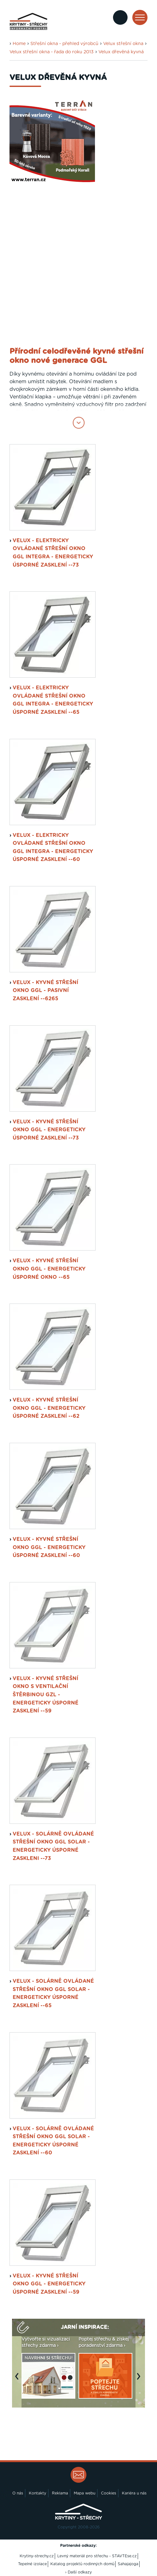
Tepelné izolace (32, 2564)
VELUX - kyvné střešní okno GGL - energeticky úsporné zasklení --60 (49, 1547)
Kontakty (37, 2493)
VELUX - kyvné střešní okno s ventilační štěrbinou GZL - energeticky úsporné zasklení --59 (45, 1694)
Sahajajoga (128, 2564)
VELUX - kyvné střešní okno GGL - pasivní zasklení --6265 (45, 990)
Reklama (60, 2493)
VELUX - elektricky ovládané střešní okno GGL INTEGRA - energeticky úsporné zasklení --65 (53, 700)
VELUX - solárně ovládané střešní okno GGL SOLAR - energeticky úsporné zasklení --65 (53, 1993)
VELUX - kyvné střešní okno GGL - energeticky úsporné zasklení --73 (49, 1129)
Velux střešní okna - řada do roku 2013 (51, 52)
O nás (17, 2493)
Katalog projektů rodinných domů (82, 2564)
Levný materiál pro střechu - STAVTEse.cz (97, 2556)
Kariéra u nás (134, 2493)
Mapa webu (84, 2493)
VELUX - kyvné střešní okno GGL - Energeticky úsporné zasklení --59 (49, 2284)
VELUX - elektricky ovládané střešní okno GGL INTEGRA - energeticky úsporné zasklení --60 (53, 847)
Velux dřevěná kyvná (121, 52)
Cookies (108, 2493)
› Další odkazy (78, 2572)
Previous (18, 2379)
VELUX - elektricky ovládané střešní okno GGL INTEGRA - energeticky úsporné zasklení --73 (53, 553)
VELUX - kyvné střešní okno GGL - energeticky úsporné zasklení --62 (49, 1408)
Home (19, 44)
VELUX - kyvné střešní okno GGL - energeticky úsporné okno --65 (49, 1268)
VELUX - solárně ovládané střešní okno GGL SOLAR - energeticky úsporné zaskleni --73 (53, 1846)
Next (140, 2379)
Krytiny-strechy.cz (37, 2556)
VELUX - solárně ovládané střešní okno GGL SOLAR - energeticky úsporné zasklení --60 (53, 2141)
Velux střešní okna (123, 44)
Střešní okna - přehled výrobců (64, 44)
